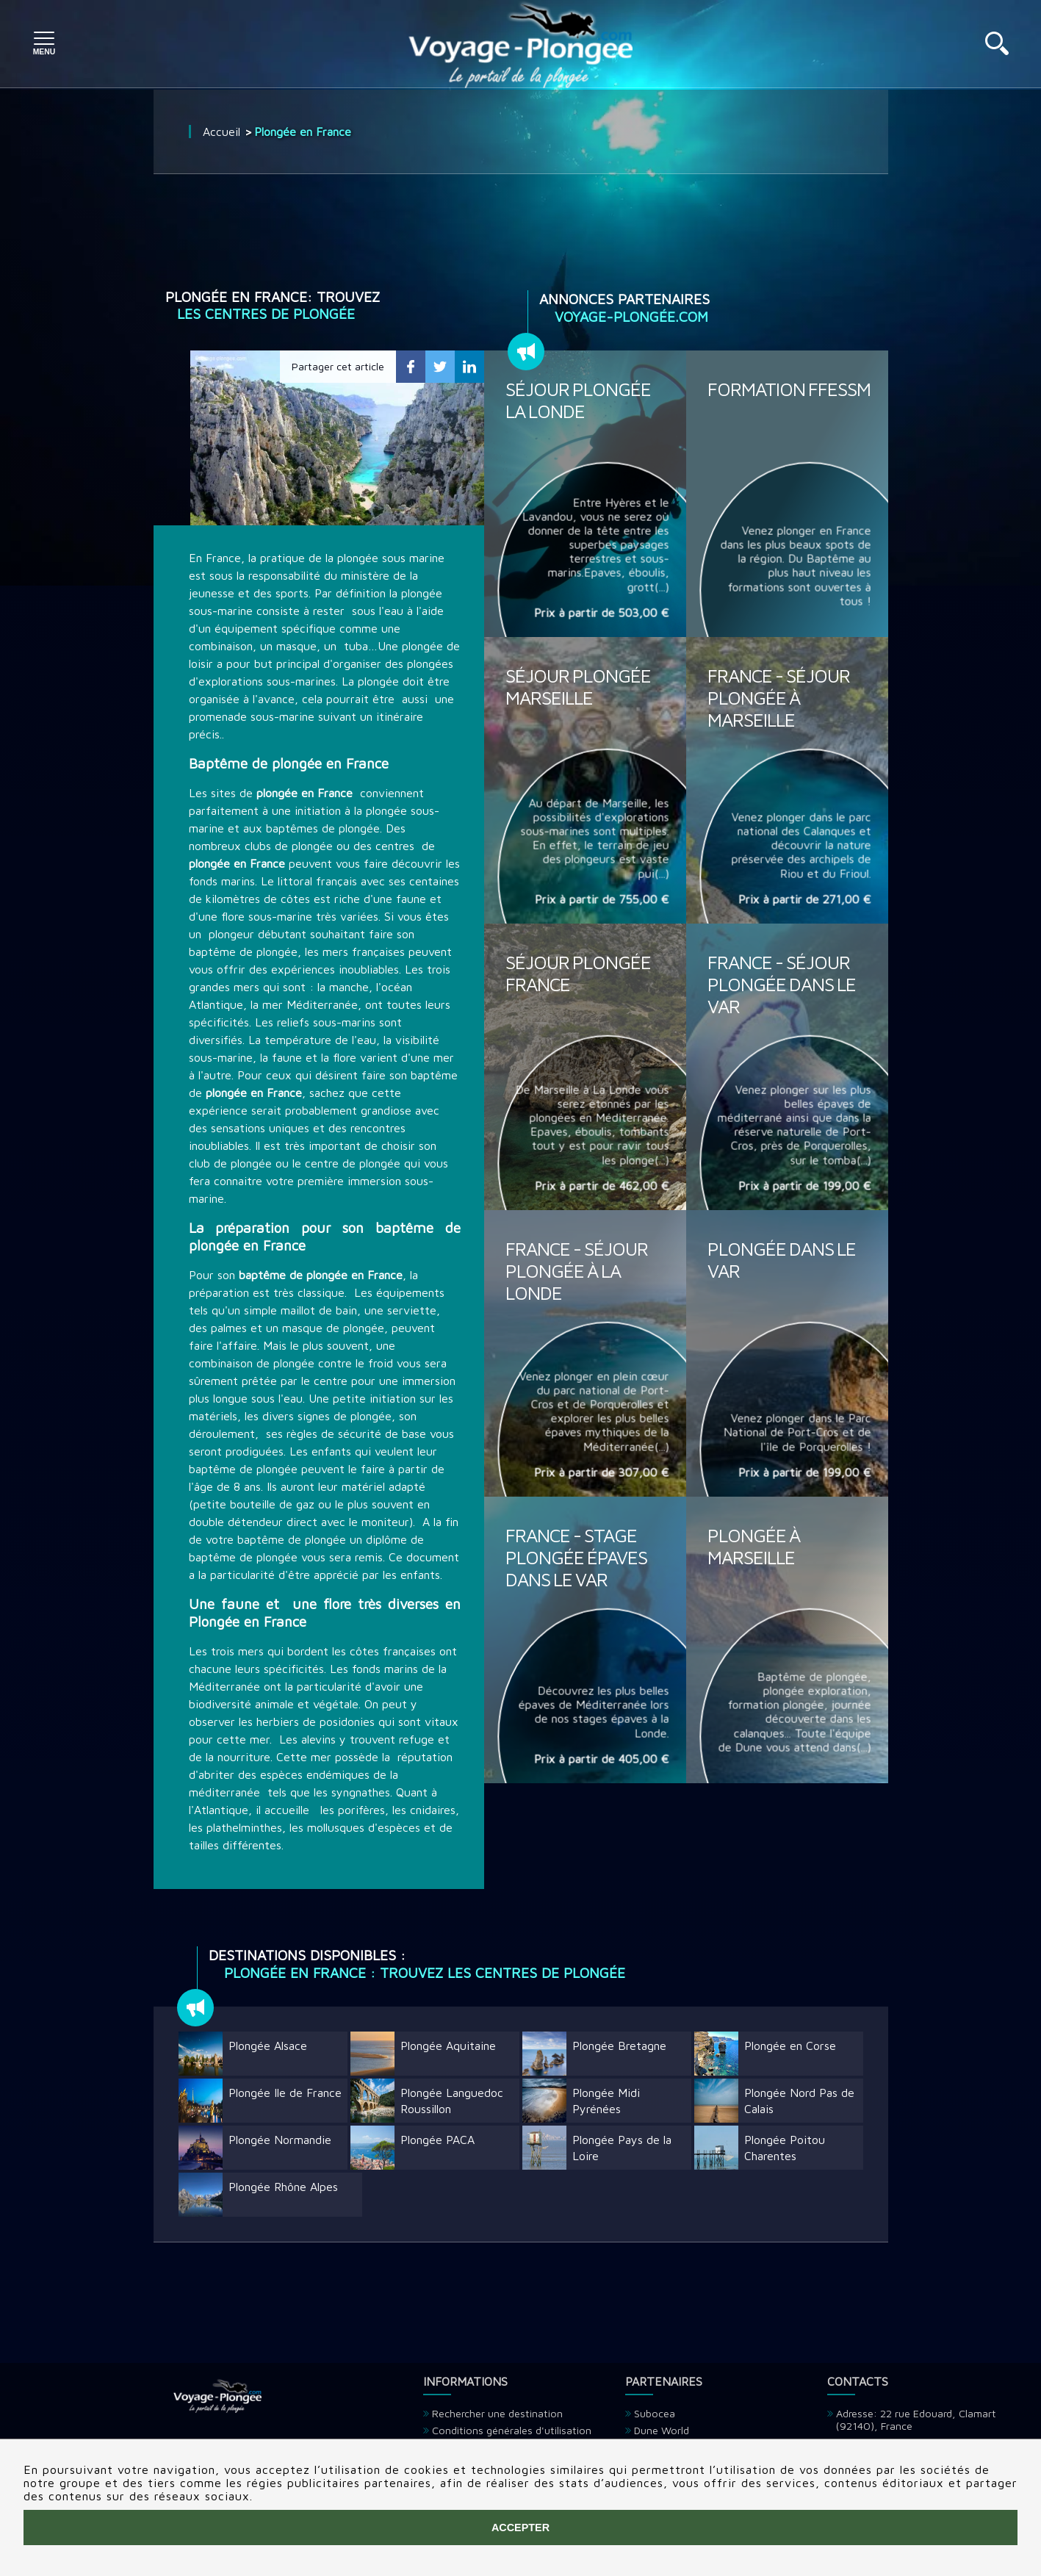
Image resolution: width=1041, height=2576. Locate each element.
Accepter (520, 2527)
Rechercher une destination (497, 2413)
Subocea (654, 2413)
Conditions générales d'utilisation (511, 2430)
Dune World (661, 2430)
